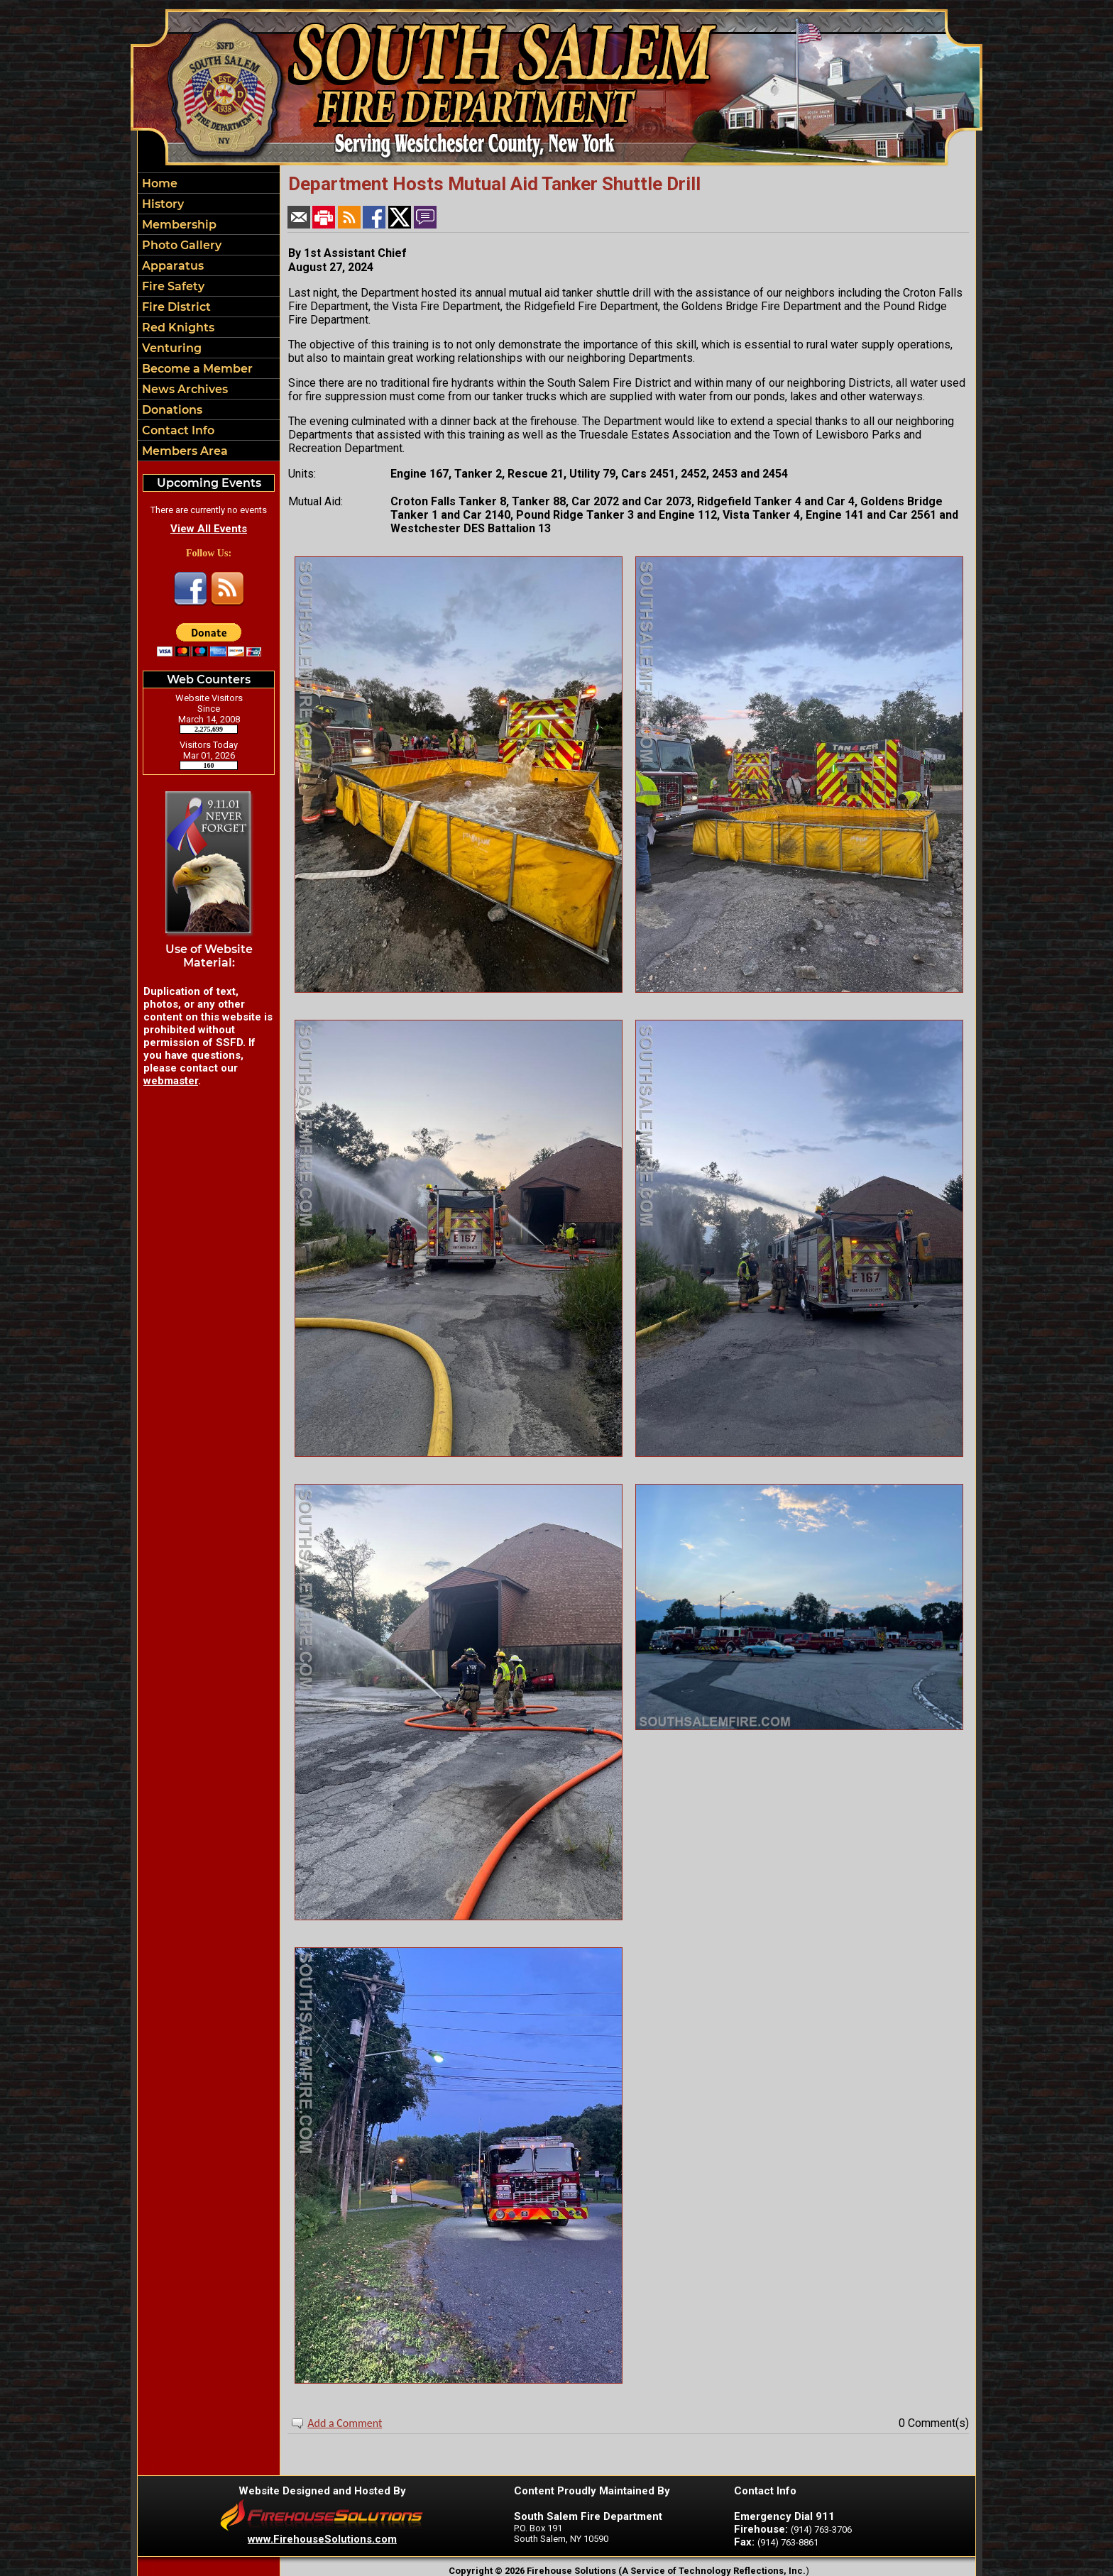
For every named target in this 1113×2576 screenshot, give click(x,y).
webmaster (170, 1080)
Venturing (170, 348)
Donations (170, 410)
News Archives (183, 389)
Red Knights (176, 327)
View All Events (208, 528)
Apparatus (171, 266)
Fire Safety (171, 286)
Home (158, 183)
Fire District (175, 307)
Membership (177, 224)
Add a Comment (344, 2423)
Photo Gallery (180, 245)
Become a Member (196, 368)
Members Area (183, 451)
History (161, 204)
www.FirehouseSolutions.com (322, 2539)
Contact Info (176, 430)
